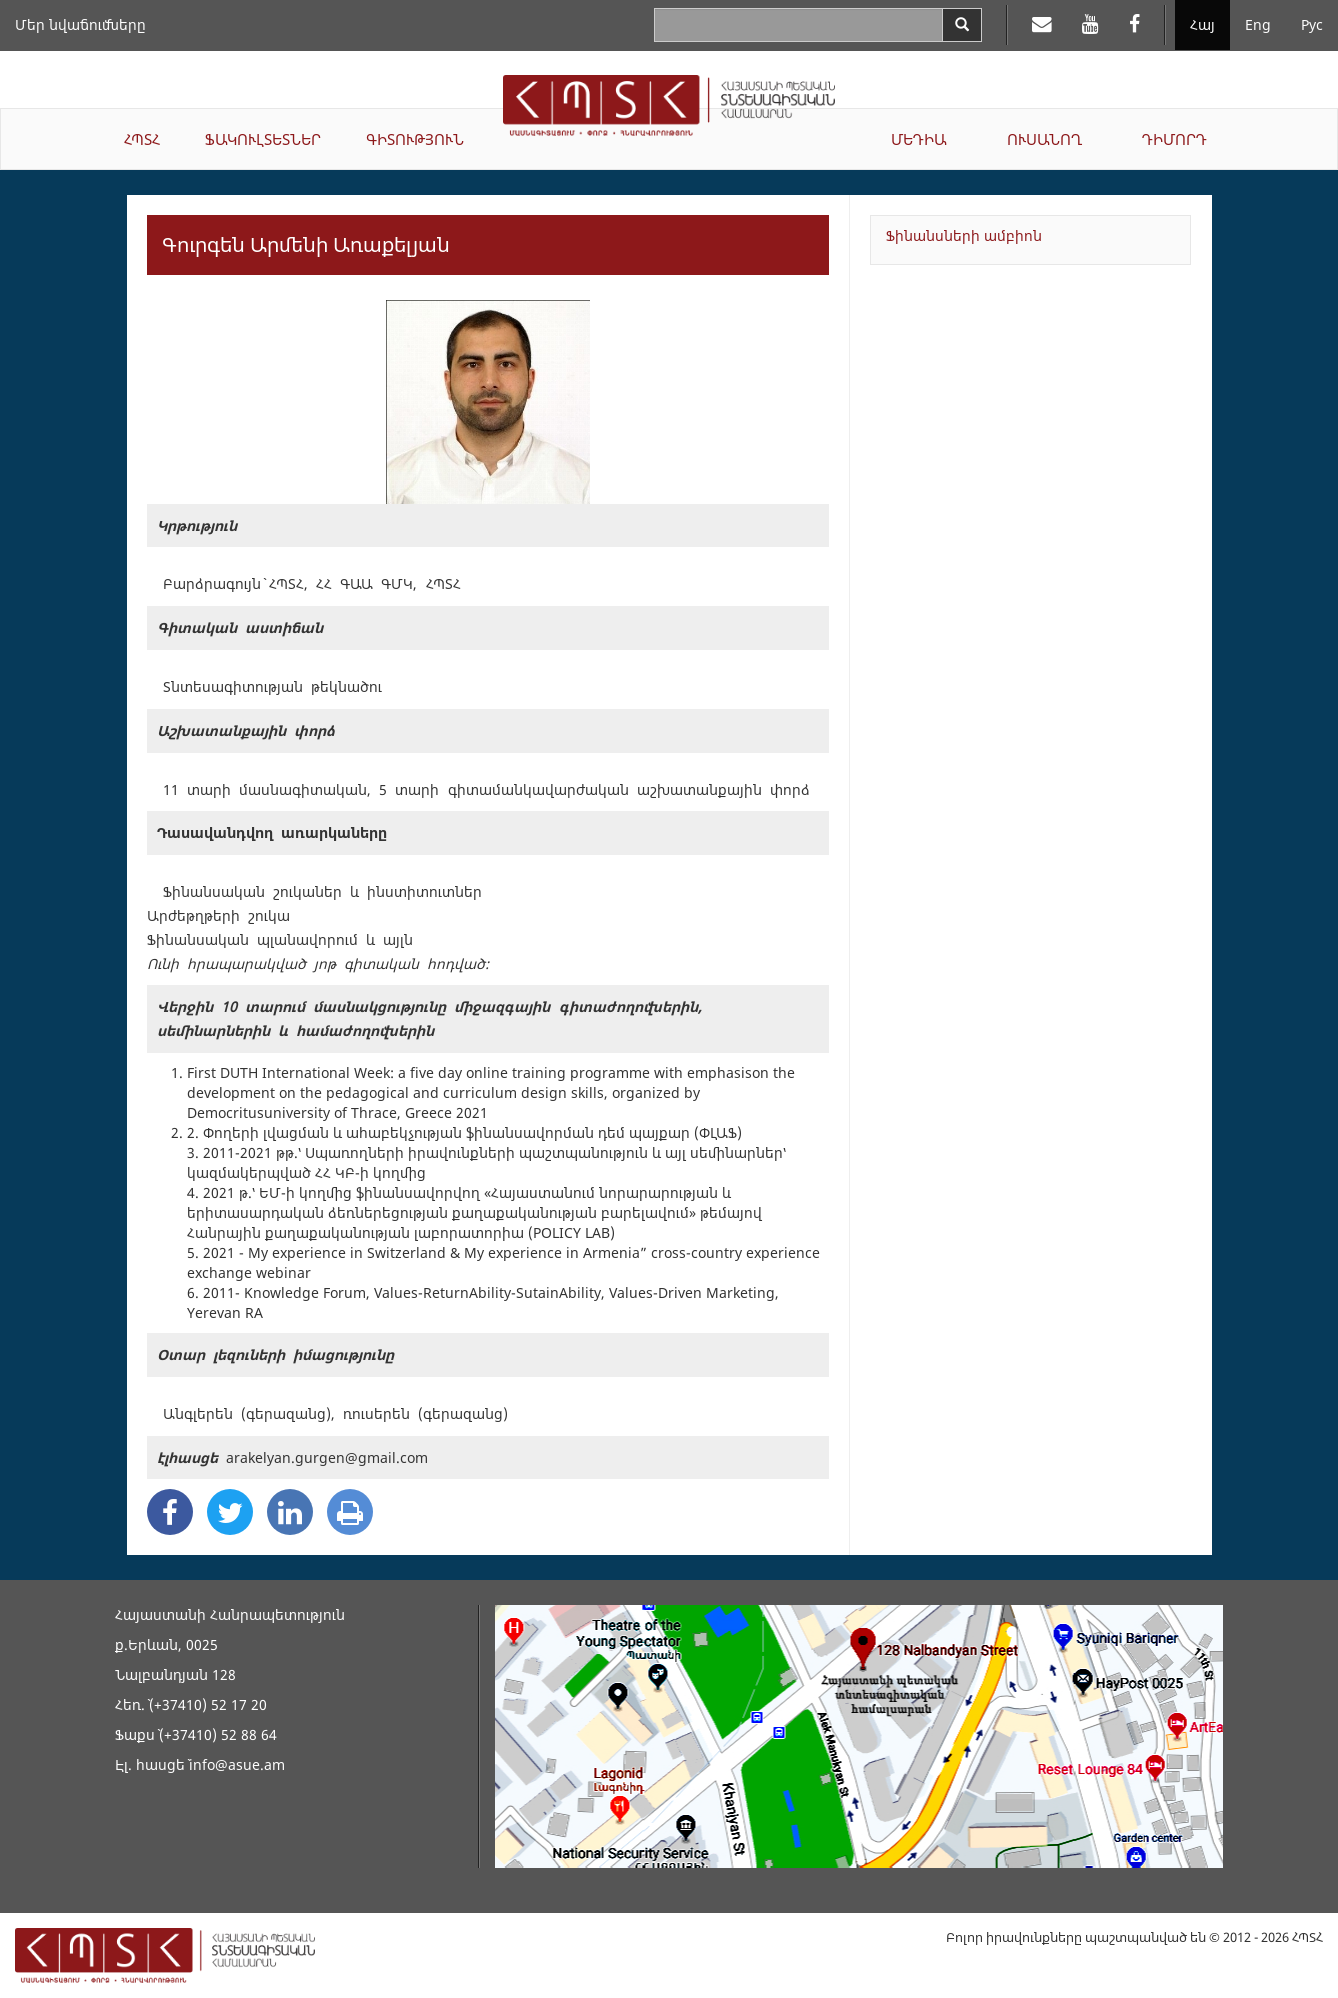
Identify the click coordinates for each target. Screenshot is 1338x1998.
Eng (1258, 24)
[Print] (350, 1512)
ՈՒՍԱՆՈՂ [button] (1044, 139)
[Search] (962, 25)
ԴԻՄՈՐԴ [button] (1174, 139)
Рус (1312, 24)
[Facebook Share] (170, 1512)
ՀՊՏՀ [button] (142, 139)
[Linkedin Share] (290, 1512)
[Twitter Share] (230, 1512)
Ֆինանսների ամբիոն (964, 235)
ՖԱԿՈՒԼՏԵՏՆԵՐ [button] (263, 139)
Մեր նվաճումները (80, 24)
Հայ (1202, 24)
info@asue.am (237, 1764)
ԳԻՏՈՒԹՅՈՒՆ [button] (415, 139)
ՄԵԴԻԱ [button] (919, 139)
